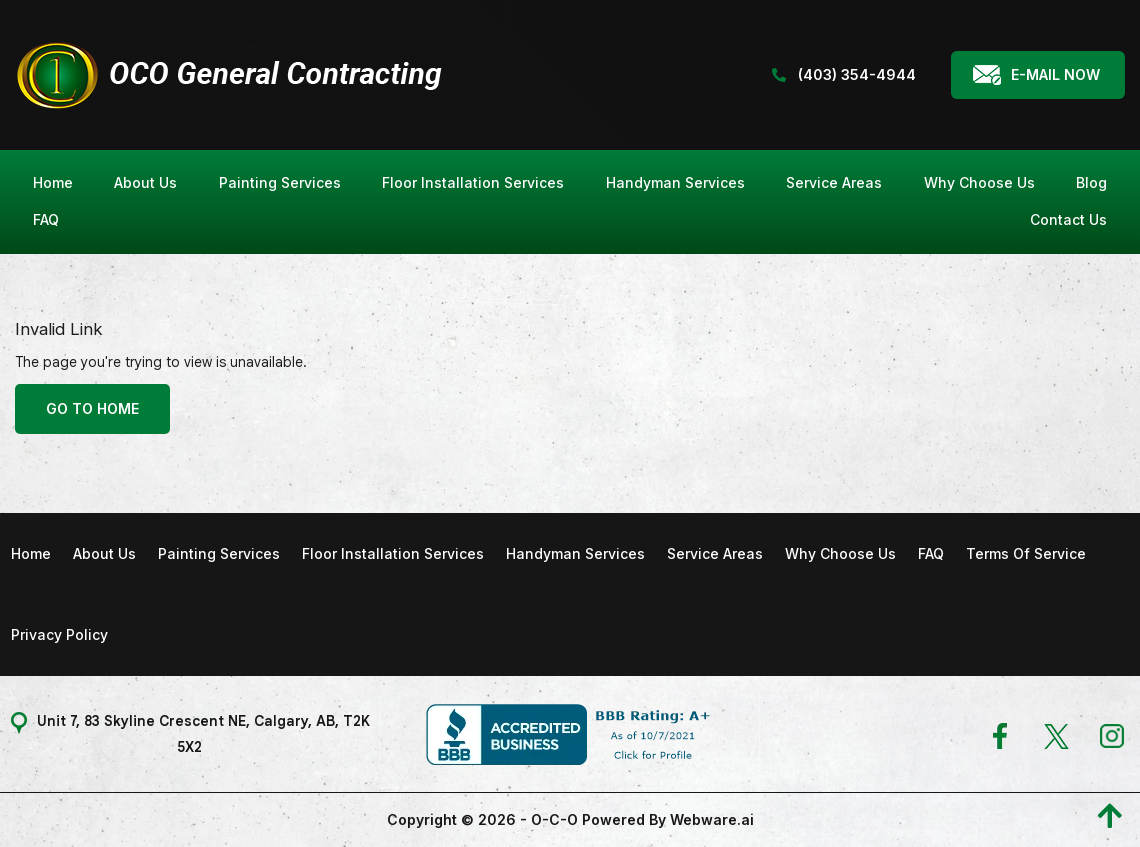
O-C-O (554, 819)
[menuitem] (53, 183)
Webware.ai (712, 819)
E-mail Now (1055, 74)
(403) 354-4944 (844, 74)
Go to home (92, 408)
